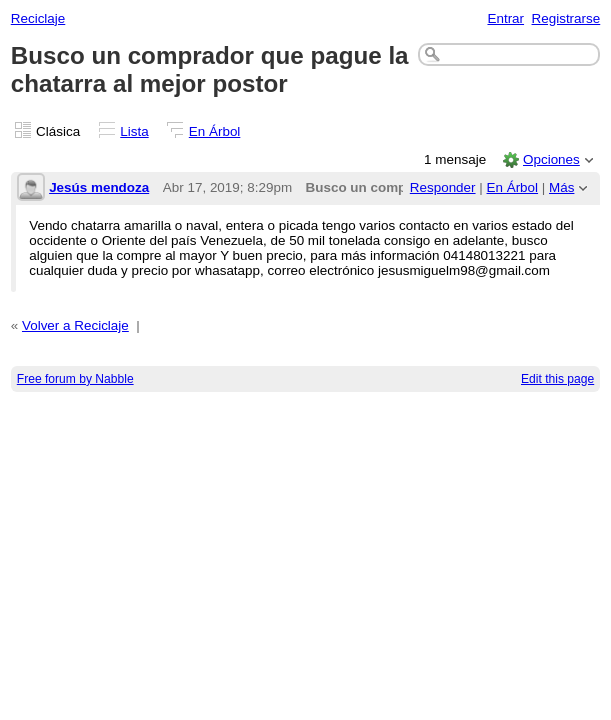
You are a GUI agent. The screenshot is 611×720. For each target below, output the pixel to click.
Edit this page (557, 379)
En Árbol (215, 131)
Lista (134, 131)
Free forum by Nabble (75, 379)
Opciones (551, 159)
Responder (443, 187)
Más (561, 187)
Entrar (505, 18)
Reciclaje (38, 18)
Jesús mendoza (99, 187)
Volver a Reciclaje (75, 325)
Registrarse (566, 18)
